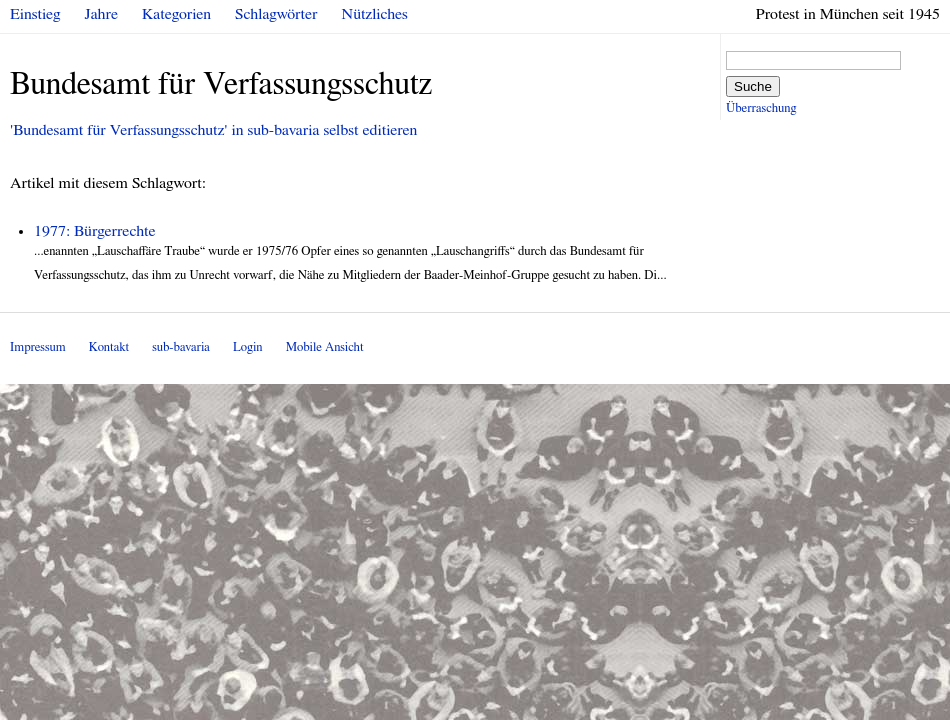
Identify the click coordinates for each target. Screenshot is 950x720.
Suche (753, 86)
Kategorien (176, 14)
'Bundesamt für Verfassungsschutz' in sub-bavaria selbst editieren (213, 130)
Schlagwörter (276, 14)
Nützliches (375, 14)
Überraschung (761, 108)
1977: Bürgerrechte (95, 231)
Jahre (101, 14)
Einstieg (35, 14)
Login (248, 347)
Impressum (38, 347)
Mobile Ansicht (325, 347)
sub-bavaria (180, 347)
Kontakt (109, 347)
